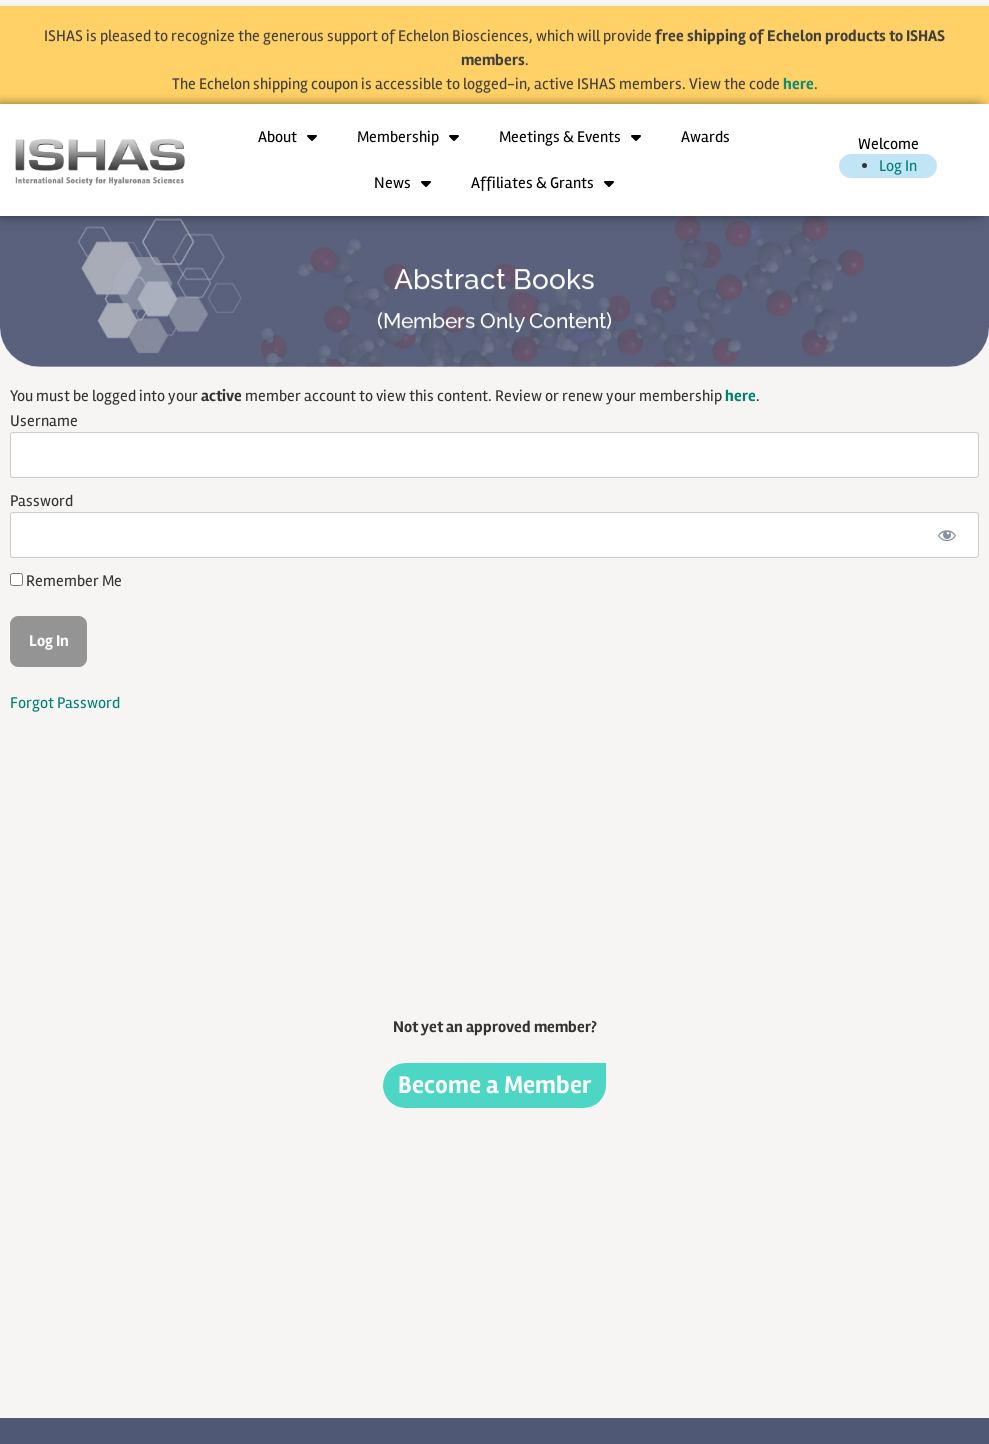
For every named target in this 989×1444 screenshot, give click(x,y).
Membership (408, 137)
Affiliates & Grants (542, 183)
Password (41, 501)
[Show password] (946, 535)
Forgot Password (65, 703)
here (798, 94)
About (287, 137)
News (402, 183)
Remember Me (66, 581)
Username (44, 421)
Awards (705, 137)
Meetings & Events (570, 137)
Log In (898, 166)
